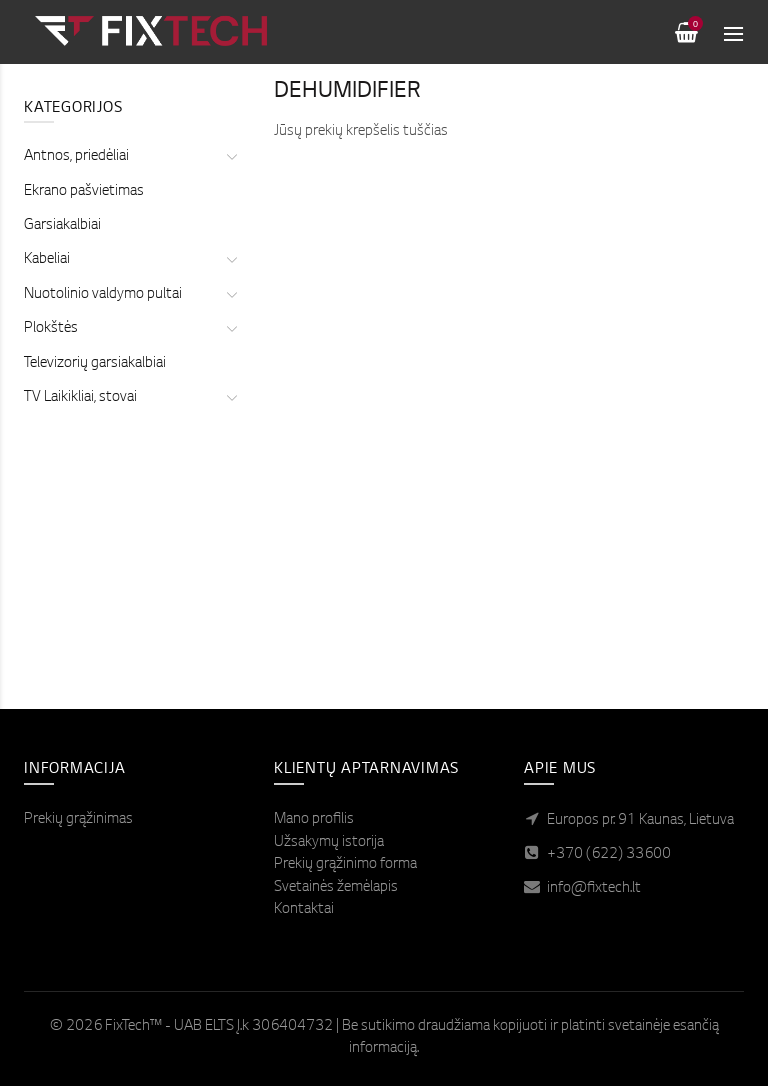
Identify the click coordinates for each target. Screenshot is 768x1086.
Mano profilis (314, 820)
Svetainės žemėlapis (336, 888)
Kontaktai (304, 910)
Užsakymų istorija (329, 843)
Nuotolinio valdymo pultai (103, 274)
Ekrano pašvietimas (84, 171)
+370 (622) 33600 (609, 855)
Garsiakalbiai (62, 205)
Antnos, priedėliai (76, 136)
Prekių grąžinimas (78, 820)
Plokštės (51, 308)
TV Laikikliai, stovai (80, 377)
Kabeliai (47, 239)
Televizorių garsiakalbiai (95, 343)
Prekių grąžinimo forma (345, 865)
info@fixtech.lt (594, 889)
